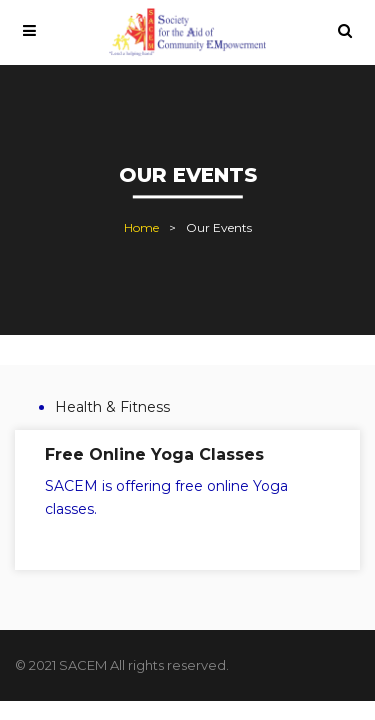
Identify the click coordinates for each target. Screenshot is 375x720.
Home (141, 228)
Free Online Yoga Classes (154, 454)
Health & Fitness (112, 407)
